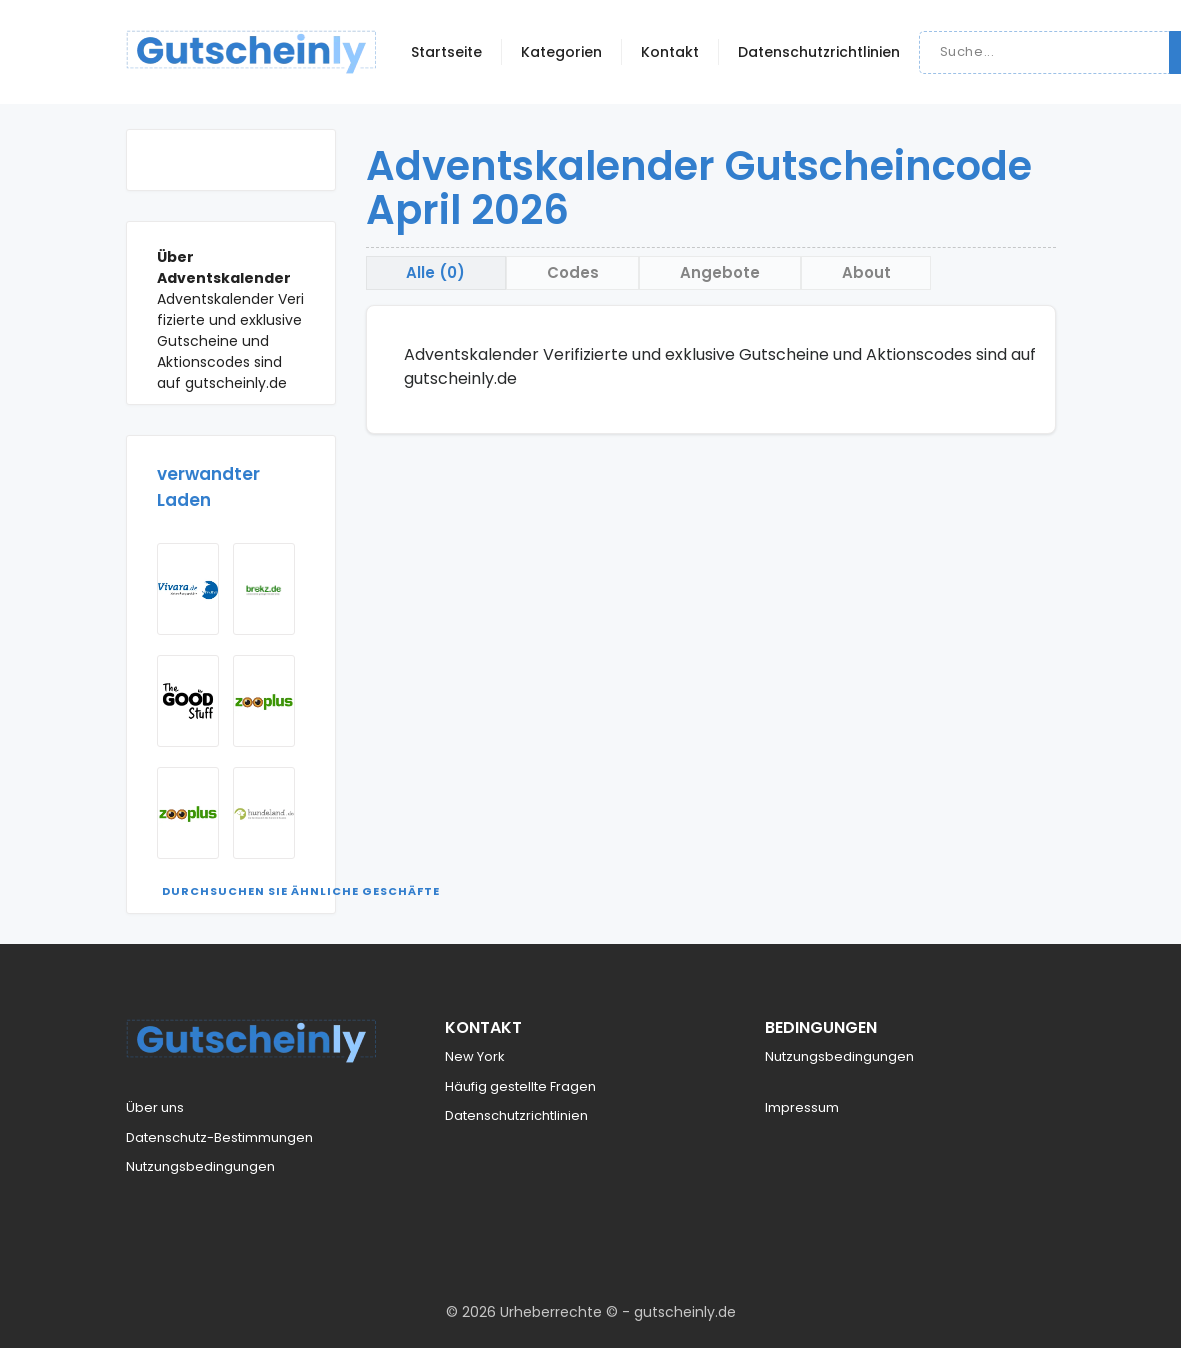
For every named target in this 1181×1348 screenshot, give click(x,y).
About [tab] (868, 272)
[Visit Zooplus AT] (188, 813)
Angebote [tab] (722, 272)
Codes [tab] (574, 272)
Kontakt (670, 52)
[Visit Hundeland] (264, 813)
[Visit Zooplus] (264, 701)
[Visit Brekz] (264, 589)
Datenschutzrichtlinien (819, 52)
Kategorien (561, 52)
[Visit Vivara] (188, 589)
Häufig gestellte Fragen (520, 1086)
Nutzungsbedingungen (200, 1166)
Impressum (802, 1107)
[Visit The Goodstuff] (188, 701)
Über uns (155, 1107)
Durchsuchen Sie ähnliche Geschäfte (301, 891)
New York (475, 1056)
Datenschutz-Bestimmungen (219, 1137)
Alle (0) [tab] (436, 272)
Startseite (446, 52)
